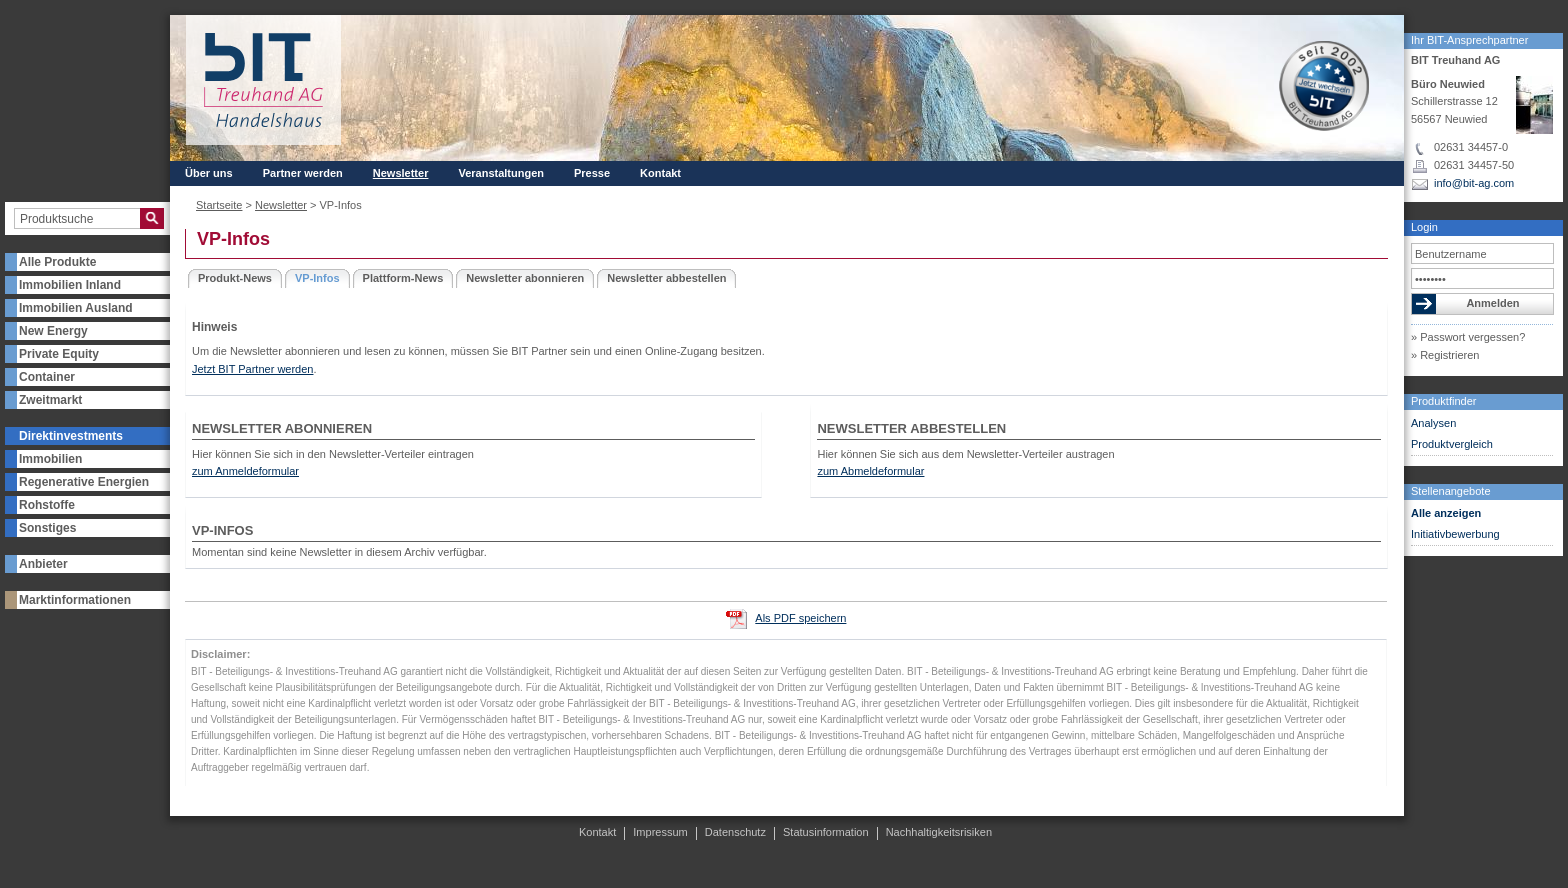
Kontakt (660, 173)
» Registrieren (1445, 355)
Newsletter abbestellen (666, 278)
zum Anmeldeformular (245, 471)
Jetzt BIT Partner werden (252, 369)
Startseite (219, 205)
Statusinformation (826, 832)
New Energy (53, 331)
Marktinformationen (75, 600)
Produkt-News (235, 278)
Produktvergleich (1452, 444)
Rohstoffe (47, 505)
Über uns (209, 173)
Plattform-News (403, 278)
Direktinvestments (71, 436)
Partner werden (303, 173)
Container (47, 377)
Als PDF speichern (800, 618)
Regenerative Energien (84, 482)
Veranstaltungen (501, 173)
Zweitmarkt (50, 400)
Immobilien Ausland (76, 308)
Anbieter (43, 564)
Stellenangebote (1451, 491)
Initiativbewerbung (1455, 534)
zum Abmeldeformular (870, 471)
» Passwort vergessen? (1468, 337)
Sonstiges (47, 528)
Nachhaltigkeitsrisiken (939, 832)
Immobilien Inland (70, 285)
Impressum (660, 832)
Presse (592, 173)
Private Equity (59, 354)
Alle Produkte (57, 262)
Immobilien (50, 459)
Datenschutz (735, 832)
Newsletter (401, 173)
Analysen (1433, 423)
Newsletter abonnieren (525, 278)
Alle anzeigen (1446, 513)
